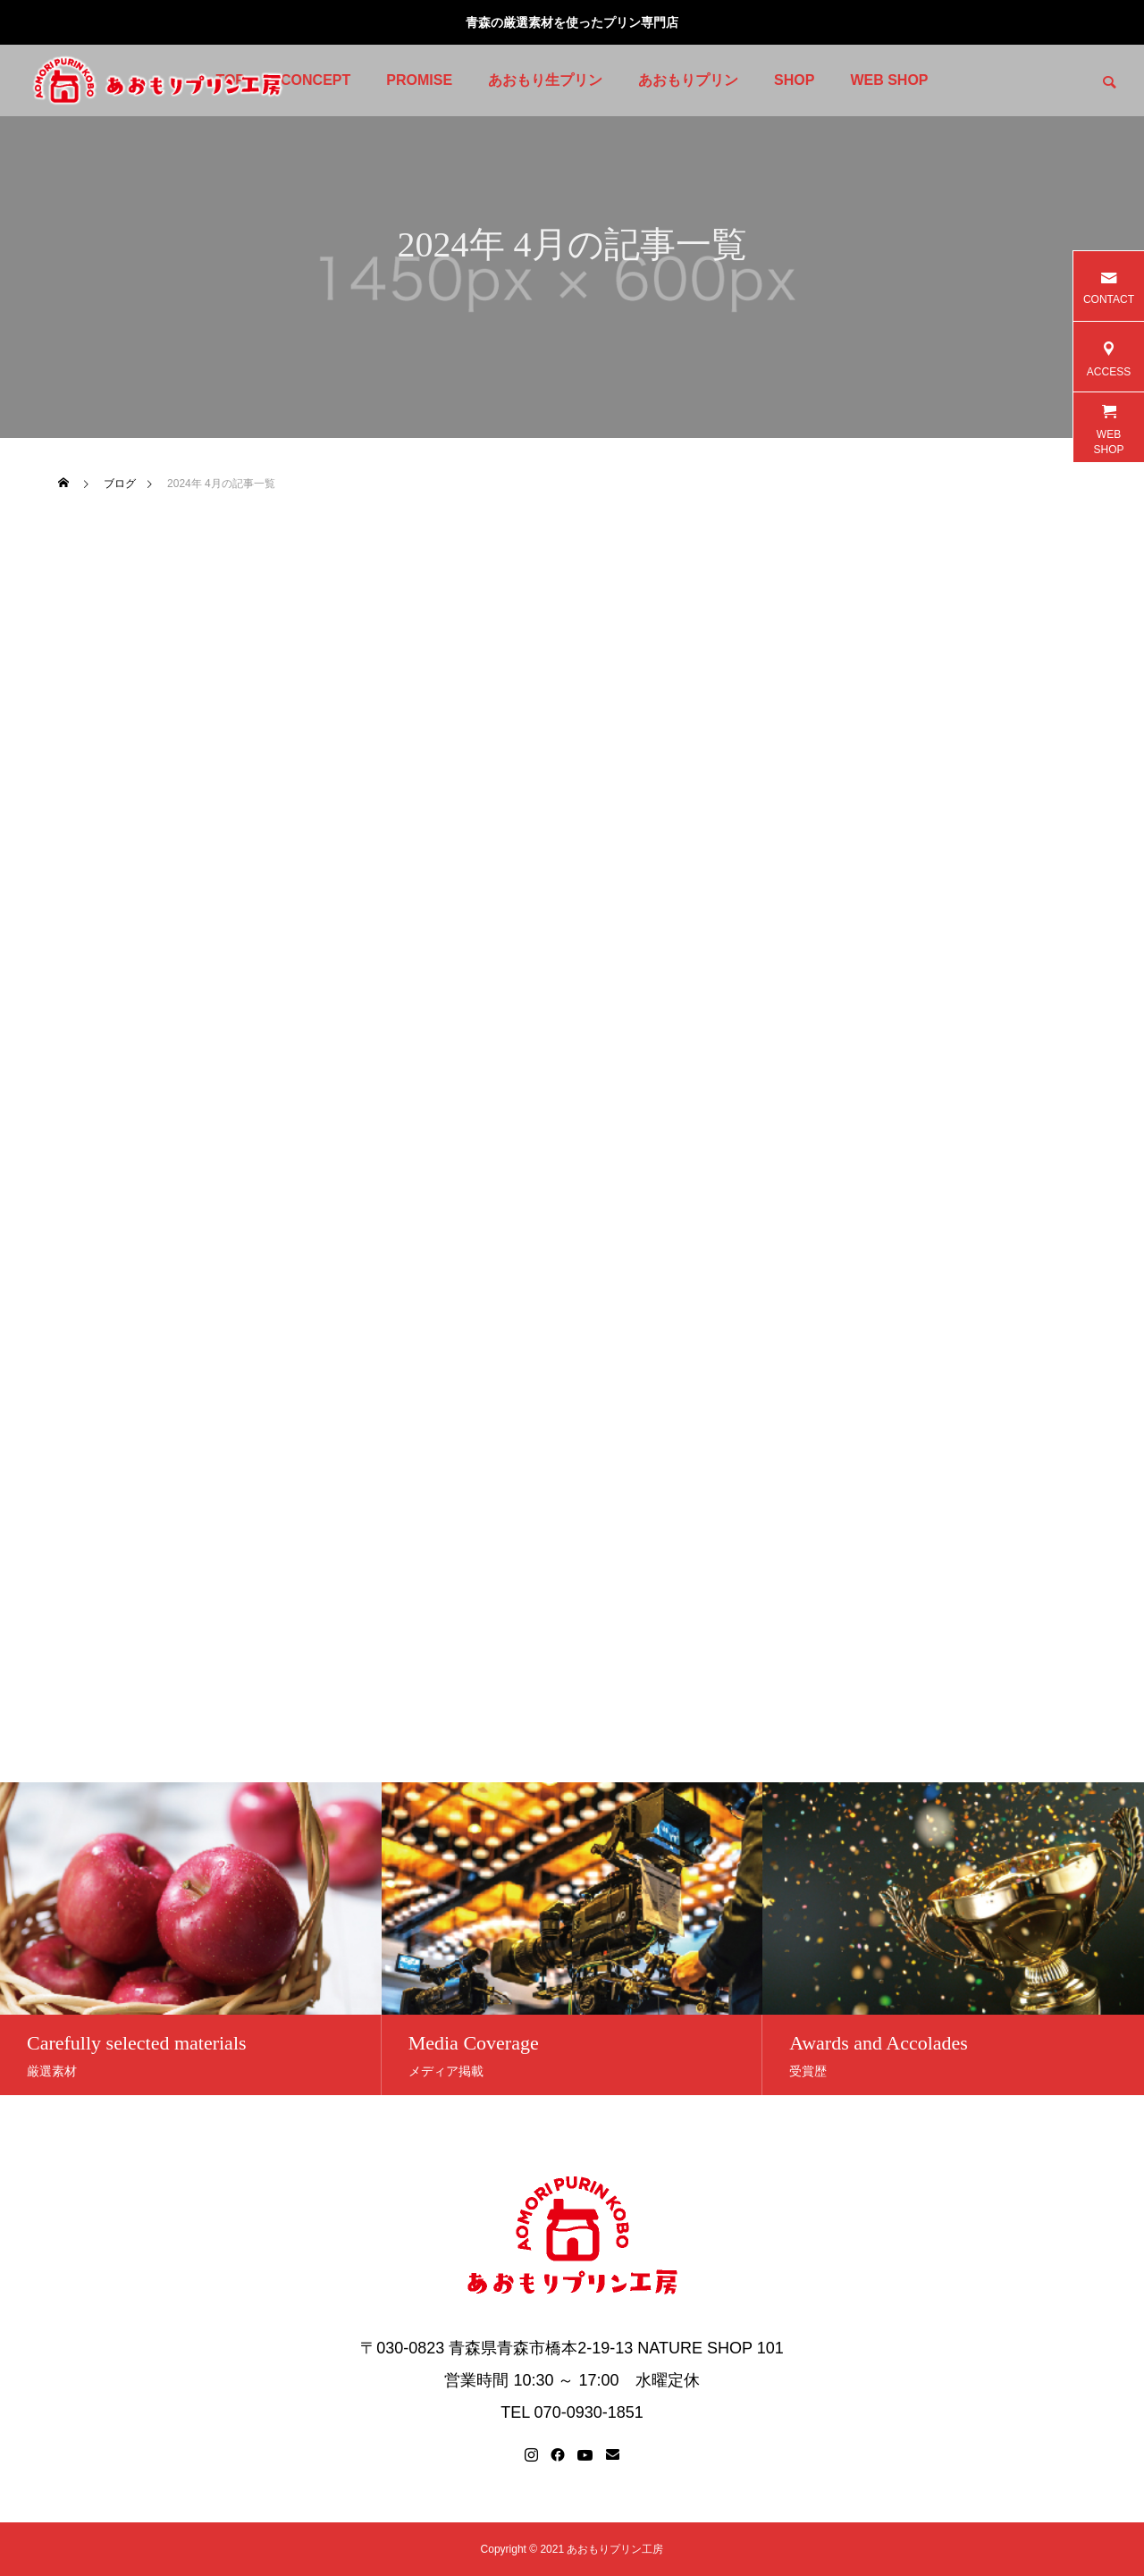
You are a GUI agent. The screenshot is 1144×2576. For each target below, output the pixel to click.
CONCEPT (315, 80)
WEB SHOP (889, 80)
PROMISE (419, 80)
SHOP (794, 80)
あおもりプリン (688, 80)
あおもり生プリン (545, 80)
